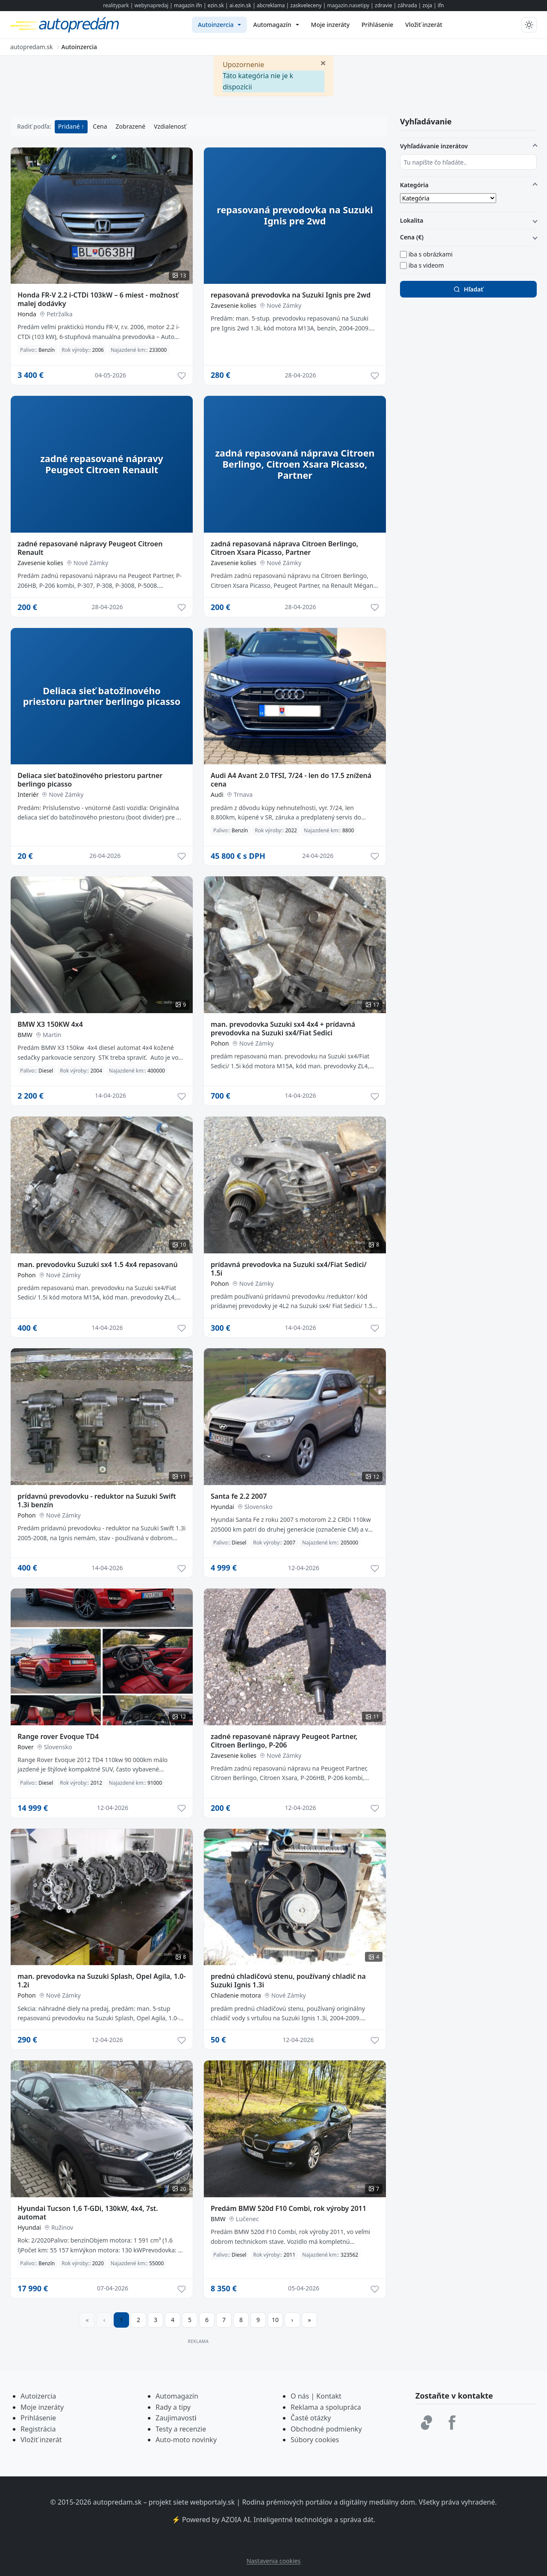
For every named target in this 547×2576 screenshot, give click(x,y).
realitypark (116, 5)
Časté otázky (311, 2418)
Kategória (414, 185)
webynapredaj (151, 5)
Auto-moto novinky (186, 2439)
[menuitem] (219, 25)
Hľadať (468, 289)
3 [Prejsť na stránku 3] (155, 2320)
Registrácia (38, 2429)
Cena (100, 126)
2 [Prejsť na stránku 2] (138, 2320)
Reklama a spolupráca (326, 2407)
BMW (25, 1035)
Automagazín (177, 2396)
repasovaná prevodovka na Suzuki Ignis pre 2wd (291, 295)
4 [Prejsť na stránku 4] (172, 2320)
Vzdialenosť (170, 126)
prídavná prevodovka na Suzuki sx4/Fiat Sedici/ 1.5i (289, 1269)
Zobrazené (130, 126)
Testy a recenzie (181, 2429)
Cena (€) (411, 237)
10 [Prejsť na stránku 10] (275, 2320)
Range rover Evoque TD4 (58, 1736)
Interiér (28, 794)
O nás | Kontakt (316, 2396)
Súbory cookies (315, 2439)
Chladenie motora (236, 1995)
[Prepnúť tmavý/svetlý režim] (529, 24)
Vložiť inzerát (41, 2439)
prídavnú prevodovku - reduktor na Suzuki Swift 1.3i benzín (97, 1500)
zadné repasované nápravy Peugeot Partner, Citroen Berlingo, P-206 (284, 1741)
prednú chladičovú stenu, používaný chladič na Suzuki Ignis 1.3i (288, 1980)
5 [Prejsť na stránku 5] (189, 2320)
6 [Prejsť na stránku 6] (207, 2320)
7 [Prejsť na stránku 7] (224, 2320)
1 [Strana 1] (121, 2320)
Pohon (220, 1043)
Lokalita (411, 220)
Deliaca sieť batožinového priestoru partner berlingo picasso (90, 780)
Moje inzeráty (42, 2407)
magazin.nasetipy (348, 5)
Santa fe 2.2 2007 (239, 1496)
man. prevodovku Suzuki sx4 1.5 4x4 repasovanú (98, 1264)
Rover (26, 1747)
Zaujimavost (175, 2418)
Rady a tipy (173, 2407)
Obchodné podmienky (326, 2429)
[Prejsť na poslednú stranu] (309, 2320)
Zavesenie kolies (233, 305)
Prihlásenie (38, 2418)
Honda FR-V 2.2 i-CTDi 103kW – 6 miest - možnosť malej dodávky (98, 299)
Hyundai (222, 1507)
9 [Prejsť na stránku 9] (258, 2320)
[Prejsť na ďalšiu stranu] (292, 2320)
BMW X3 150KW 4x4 (50, 1024)
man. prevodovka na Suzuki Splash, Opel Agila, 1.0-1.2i (102, 1980)
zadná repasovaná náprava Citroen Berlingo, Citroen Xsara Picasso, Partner (284, 548)
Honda (27, 314)
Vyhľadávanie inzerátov (434, 146)
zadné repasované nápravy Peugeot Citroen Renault (90, 548)
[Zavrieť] (323, 62)
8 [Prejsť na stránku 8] (241, 2320)
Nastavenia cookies (273, 2561)
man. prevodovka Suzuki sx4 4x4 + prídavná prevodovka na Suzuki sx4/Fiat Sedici (283, 1028)
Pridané (70, 126)
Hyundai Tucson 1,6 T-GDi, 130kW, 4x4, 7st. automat (88, 2213)
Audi (217, 794)
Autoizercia (38, 2396)
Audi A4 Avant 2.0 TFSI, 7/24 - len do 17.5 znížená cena (291, 780)
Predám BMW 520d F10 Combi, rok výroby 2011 (288, 2208)
